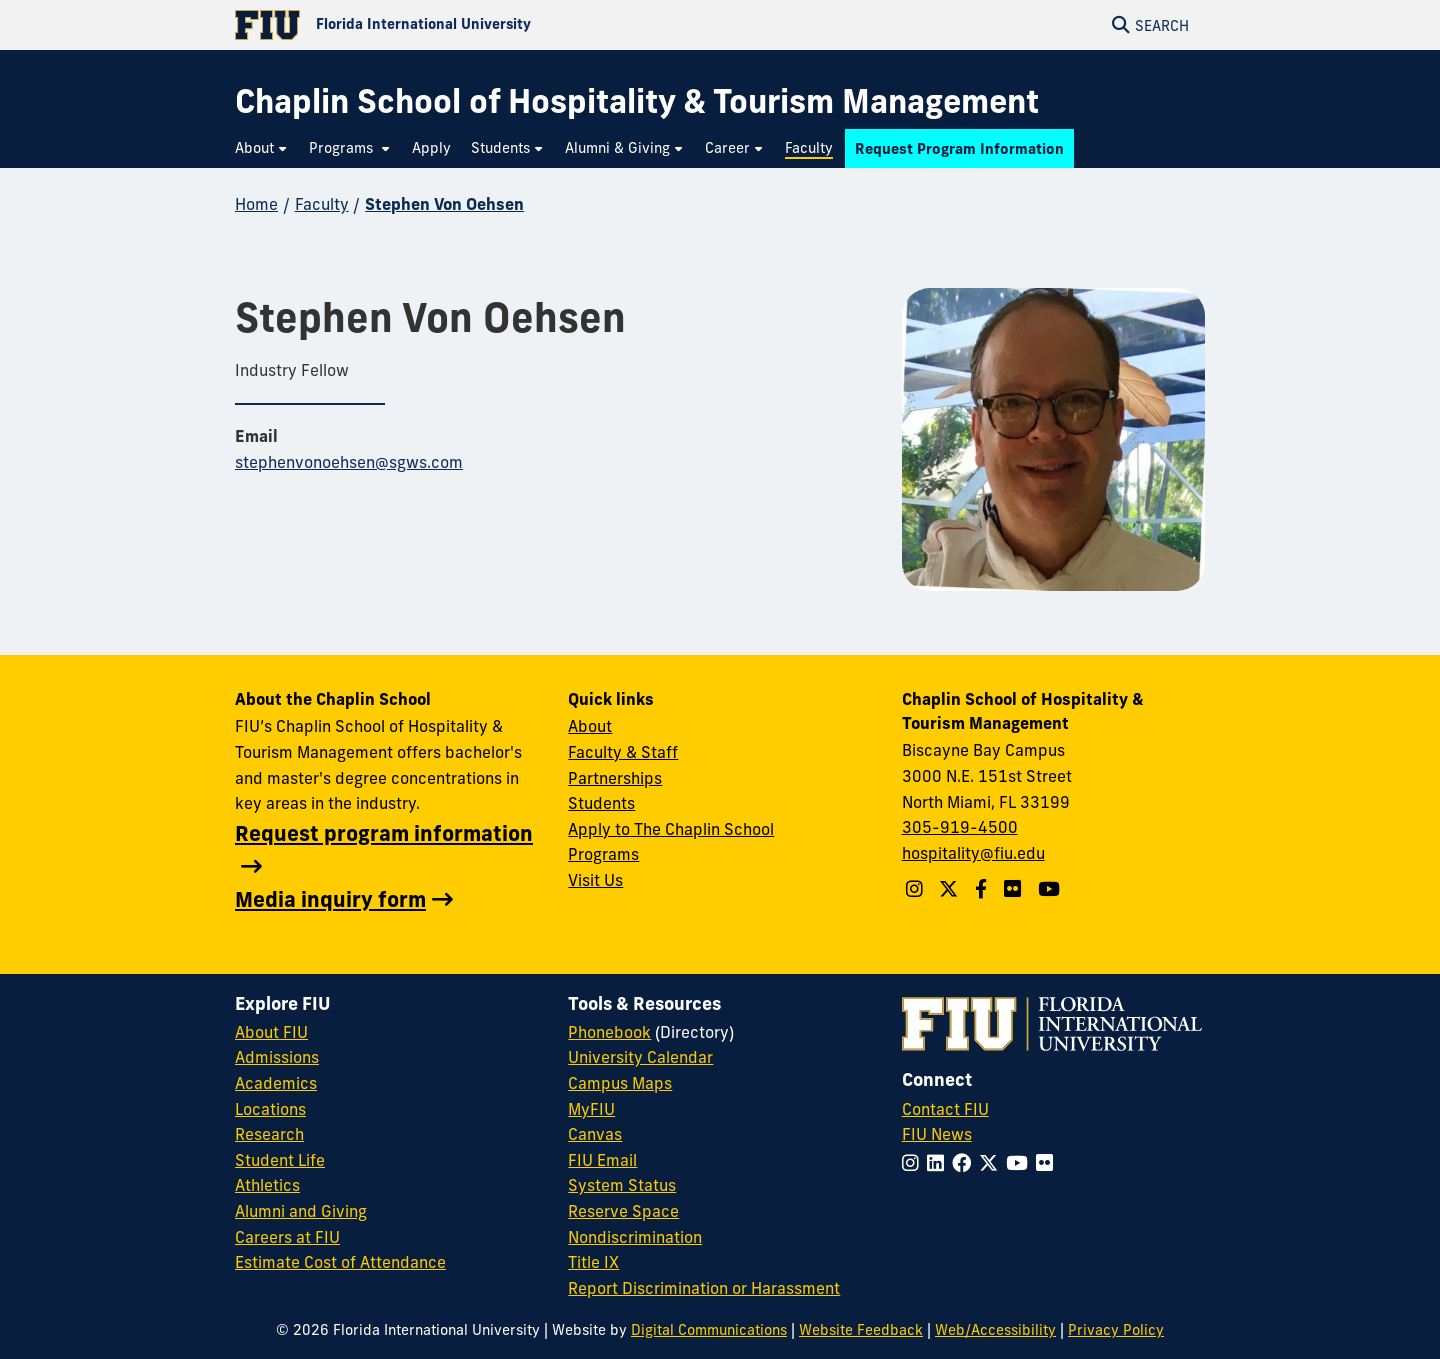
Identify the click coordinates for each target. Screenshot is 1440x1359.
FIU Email (602, 1160)
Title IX (593, 1262)
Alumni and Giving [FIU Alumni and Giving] (301, 1211)
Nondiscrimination (635, 1237)
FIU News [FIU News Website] (937, 1134)
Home (256, 204)
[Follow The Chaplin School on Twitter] (951, 889)
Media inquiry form (330, 899)
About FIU (271, 1032)
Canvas (595, 1134)
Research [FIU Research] (269, 1134)
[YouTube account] (1051, 889)
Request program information (384, 833)
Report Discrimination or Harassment (704, 1288)
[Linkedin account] (1015, 889)
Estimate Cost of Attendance (340, 1262)
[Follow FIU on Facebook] (965, 1163)
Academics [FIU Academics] (276, 1083)
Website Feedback (861, 1330)
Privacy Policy (1116, 1330)
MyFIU (591, 1109)
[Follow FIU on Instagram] (914, 1163)
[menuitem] (262, 148)
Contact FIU (945, 1109)
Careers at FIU (287, 1237)
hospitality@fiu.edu (973, 853)
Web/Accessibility (995, 1330)
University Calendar (640, 1057)
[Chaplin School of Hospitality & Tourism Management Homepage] (637, 101)
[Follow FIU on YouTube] (1021, 1163)
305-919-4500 (960, 827)
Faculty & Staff (623, 752)
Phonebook (609, 1032)
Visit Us (595, 880)
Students (601, 803)
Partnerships (615, 778)
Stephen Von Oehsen (444, 204)
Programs (603, 854)
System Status (622, 1185)
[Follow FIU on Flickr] (1048, 1163)
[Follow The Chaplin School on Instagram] (917, 889)
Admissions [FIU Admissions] (277, 1057)
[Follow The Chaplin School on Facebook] (983, 889)
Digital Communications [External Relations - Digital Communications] (709, 1330)
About (590, 726)
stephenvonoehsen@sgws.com (349, 462)
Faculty (322, 204)
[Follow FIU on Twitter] (992, 1163)
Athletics (267, 1185)
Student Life (280, 1160)
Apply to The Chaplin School (671, 829)
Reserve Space (623, 1211)
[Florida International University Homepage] (477, 25)
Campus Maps (620, 1083)
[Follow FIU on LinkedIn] (939, 1163)
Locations (270, 1109)
